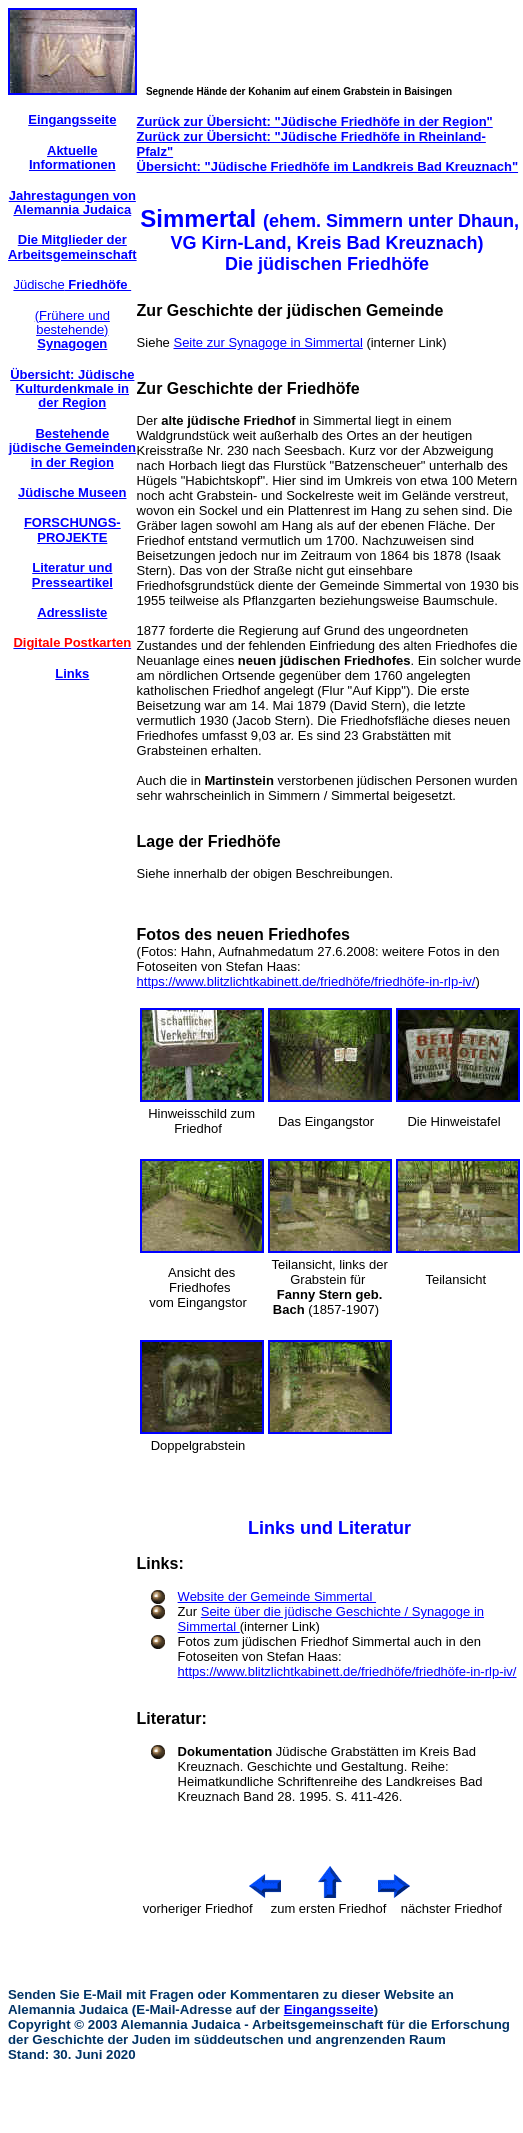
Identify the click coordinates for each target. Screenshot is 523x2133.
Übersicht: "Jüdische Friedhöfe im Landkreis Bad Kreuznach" (327, 166)
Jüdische (72, 284)
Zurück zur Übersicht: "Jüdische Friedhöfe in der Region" (315, 121)
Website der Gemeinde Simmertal (277, 1596)
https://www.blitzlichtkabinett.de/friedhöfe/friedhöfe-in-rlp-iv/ (306, 981)
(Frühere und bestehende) (72, 330)
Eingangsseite (329, 2009)
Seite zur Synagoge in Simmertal (267, 342)
